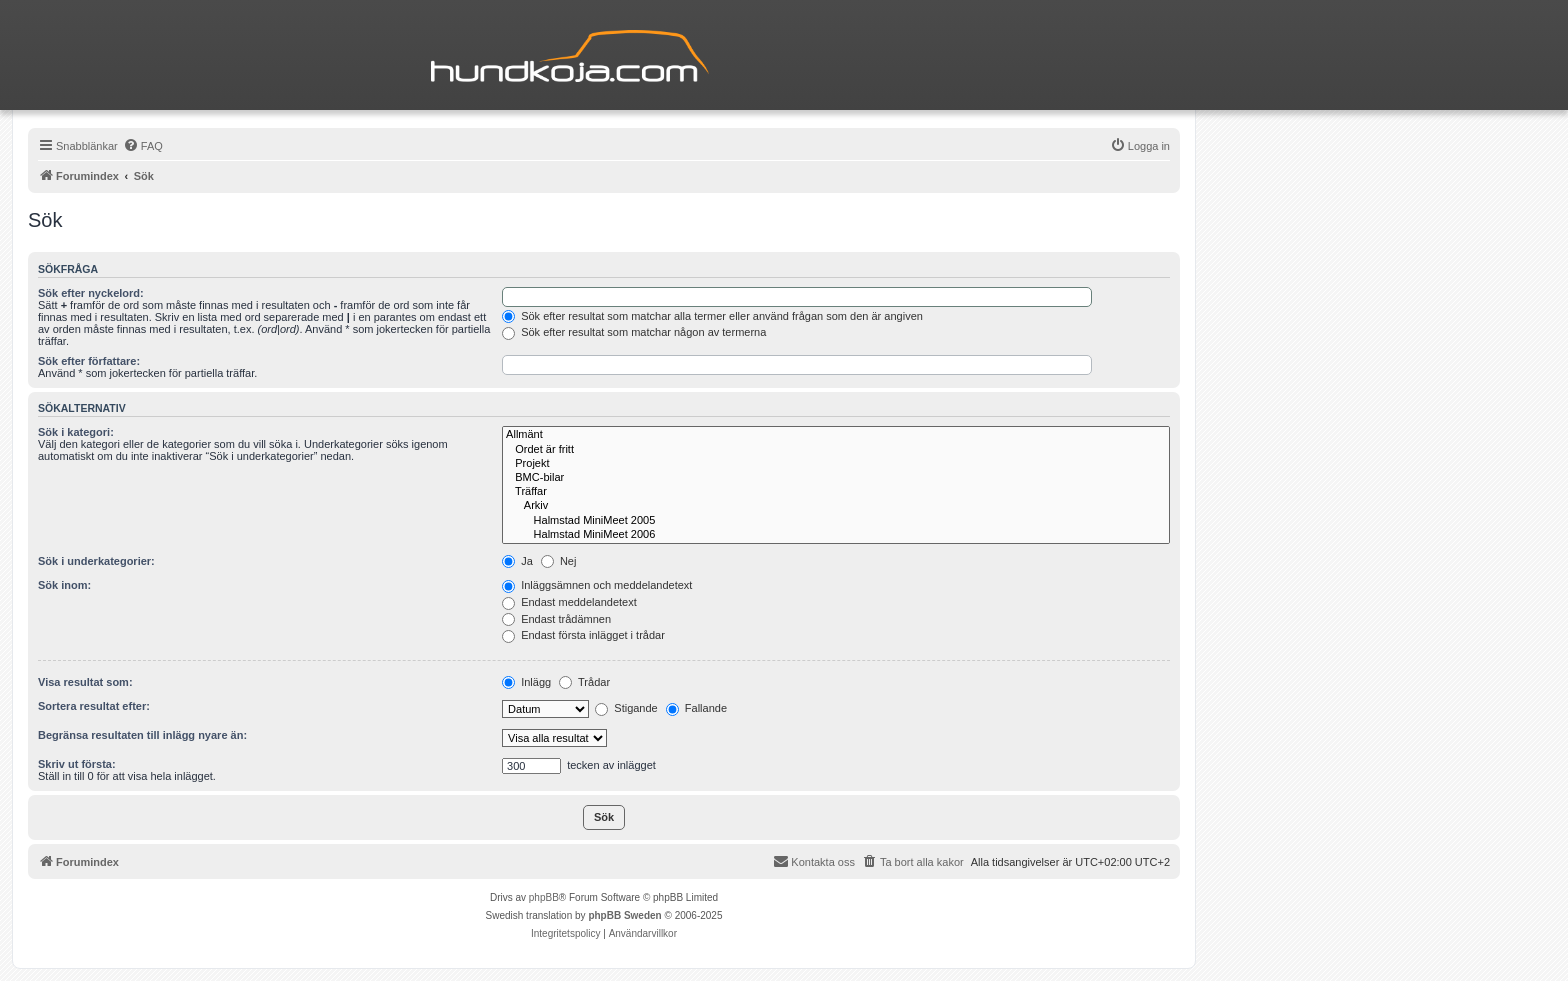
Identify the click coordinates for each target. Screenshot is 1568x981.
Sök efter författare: (89, 361)
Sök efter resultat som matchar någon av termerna (634, 332)
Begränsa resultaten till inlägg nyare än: (142, 735)
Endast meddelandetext (569, 602)
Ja (517, 561)
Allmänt (836, 435)
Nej (559, 561)
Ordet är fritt (836, 450)
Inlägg (526, 682)
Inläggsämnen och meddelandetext (597, 585)
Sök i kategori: (76, 432)
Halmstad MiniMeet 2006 (836, 535)
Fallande (696, 708)
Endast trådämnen (556, 619)
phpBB (544, 897)
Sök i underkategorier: (96, 561)
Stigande (626, 708)
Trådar (584, 682)
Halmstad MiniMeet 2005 (836, 521)
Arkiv (836, 506)
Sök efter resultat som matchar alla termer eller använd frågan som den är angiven (712, 316)
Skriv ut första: (77, 764)
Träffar (836, 492)
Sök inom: (64, 585)
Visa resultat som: (85, 682)
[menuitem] (143, 146)
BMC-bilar (836, 478)
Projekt (836, 464)
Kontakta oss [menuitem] (814, 861)
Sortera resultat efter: (94, 706)
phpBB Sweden (624, 915)
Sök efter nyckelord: (91, 293)
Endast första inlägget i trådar (583, 635)
